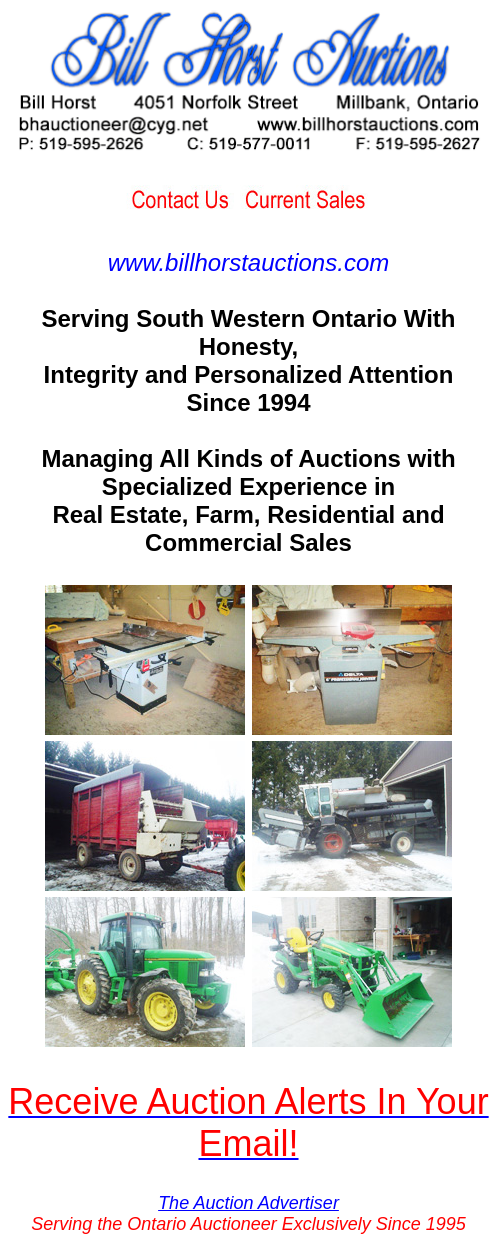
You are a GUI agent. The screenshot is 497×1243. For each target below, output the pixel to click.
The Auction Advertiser (248, 1203)
